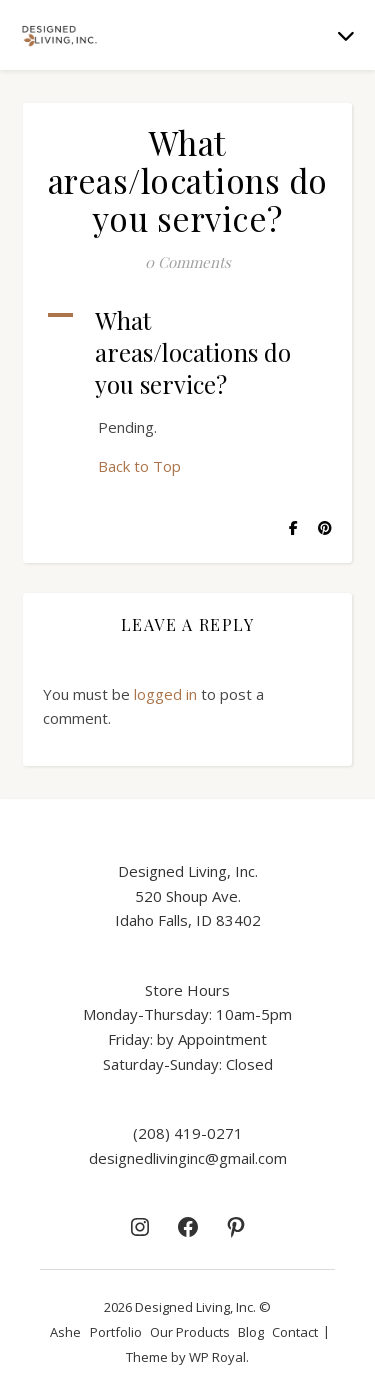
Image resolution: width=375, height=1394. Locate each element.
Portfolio (116, 1332)
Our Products (190, 1332)
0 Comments (188, 262)
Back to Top (139, 466)
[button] (187, 352)
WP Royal (217, 1357)
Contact (295, 1332)
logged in (165, 694)
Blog (251, 1332)
